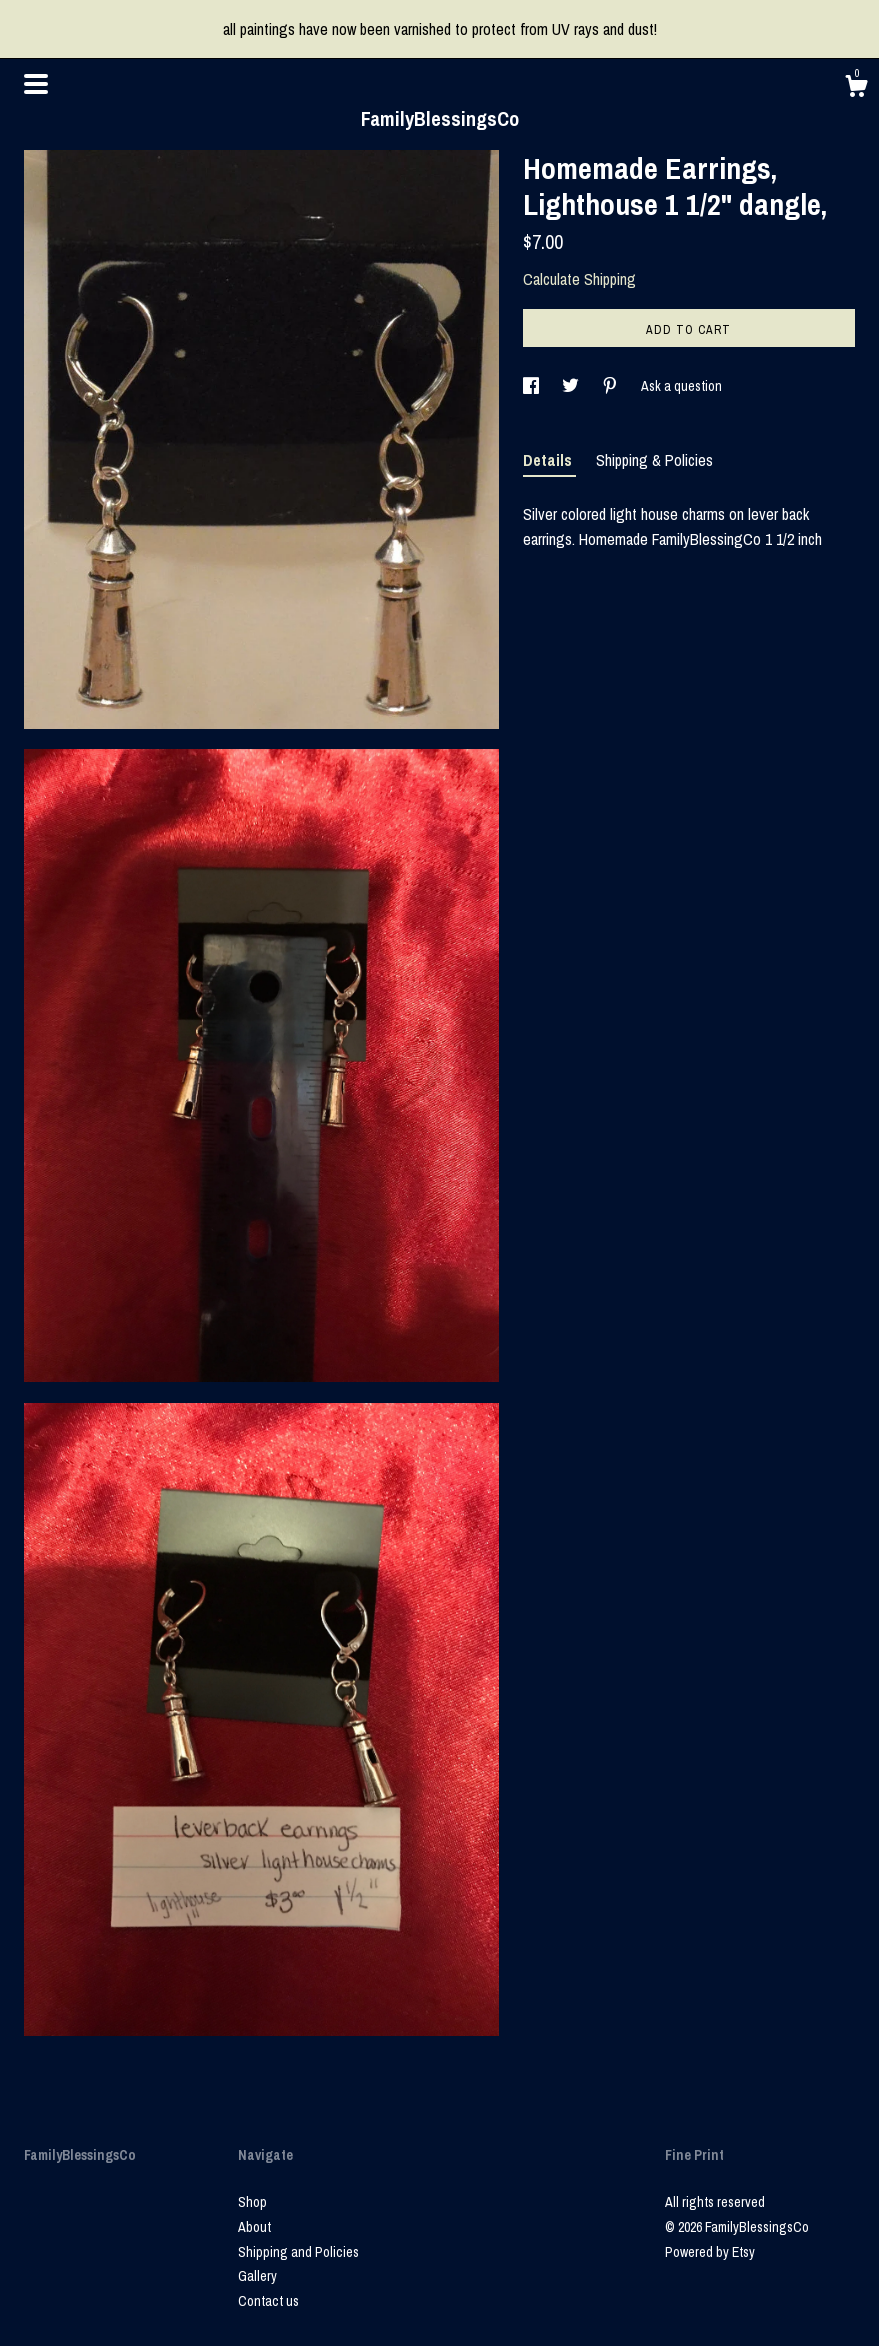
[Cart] (856, 89)
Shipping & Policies (654, 460)
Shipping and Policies (298, 2252)
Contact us (268, 2301)
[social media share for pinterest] (611, 386)
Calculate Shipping (579, 279)
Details (549, 460)
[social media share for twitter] (572, 386)
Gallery (257, 2276)
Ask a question (681, 386)
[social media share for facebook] (532, 386)
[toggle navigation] (36, 84)
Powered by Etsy (710, 2252)
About (254, 2227)
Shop (252, 2202)
